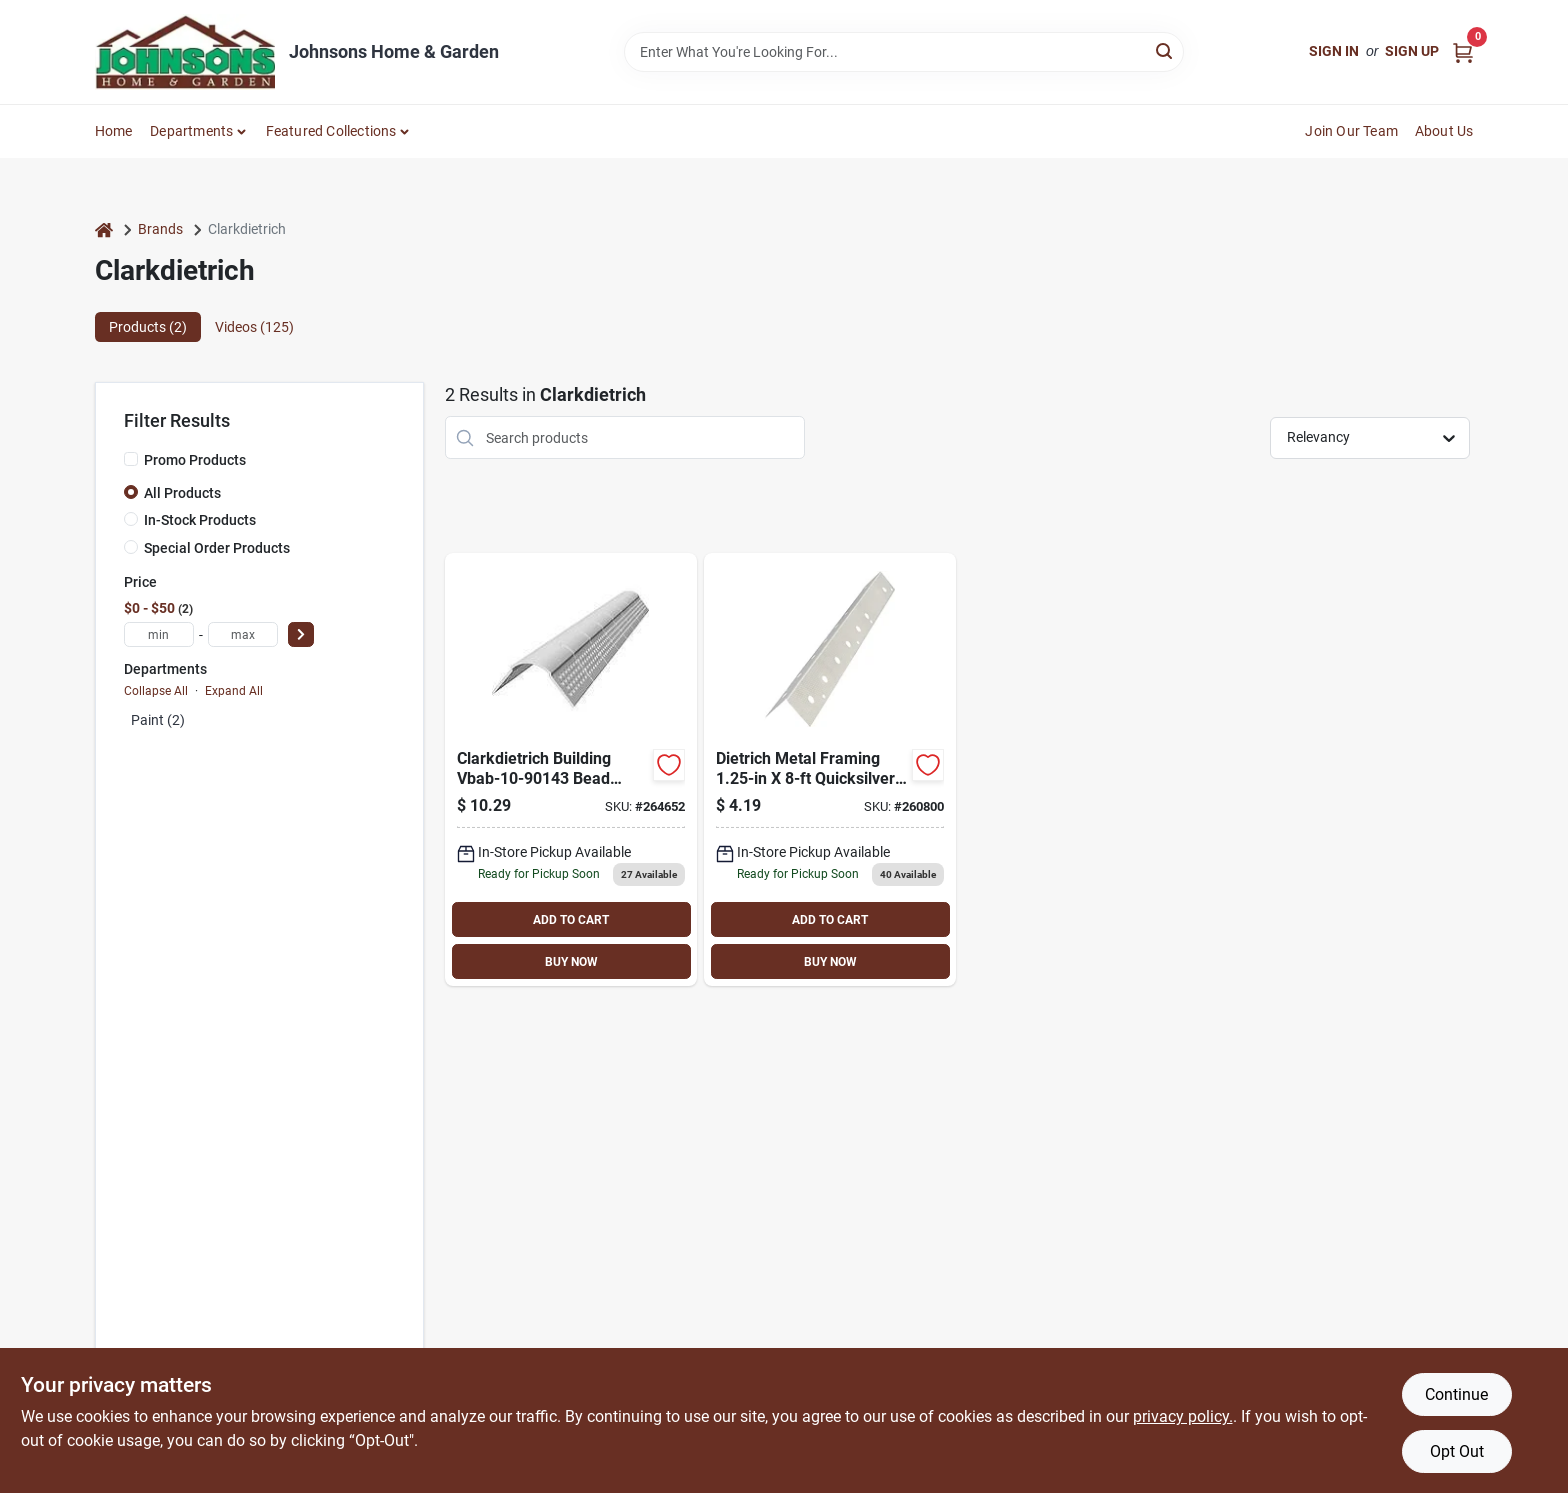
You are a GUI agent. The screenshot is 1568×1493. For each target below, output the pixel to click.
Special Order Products (217, 548)
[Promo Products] (131, 459)
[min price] (159, 634)
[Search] (1165, 50)
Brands (160, 229)
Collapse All (156, 691)
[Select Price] (301, 634)
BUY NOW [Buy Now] (571, 962)
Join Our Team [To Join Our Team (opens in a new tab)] (1351, 131)
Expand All (234, 691)
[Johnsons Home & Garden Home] (185, 52)
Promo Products (195, 460)
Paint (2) (158, 720)
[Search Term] (904, 52)
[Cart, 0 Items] (1463, 51)
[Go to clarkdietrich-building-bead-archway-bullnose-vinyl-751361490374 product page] (571, 769)
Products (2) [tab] (148, 327)
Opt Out (1457, 1451)
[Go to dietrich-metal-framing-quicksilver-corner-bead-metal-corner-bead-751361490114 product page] (830, 769)
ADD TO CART (571, 920)
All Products (182, 493)
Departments (191, 131)
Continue (1456, 1394)
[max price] (243, 634)
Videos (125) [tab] (254, 327)
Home (114, 131)
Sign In (1334, 51)
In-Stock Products (200, 520)
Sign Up (1412, 51)
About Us (1444, 131)
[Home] (104, 229)
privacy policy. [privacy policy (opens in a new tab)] (1183, 1416)
